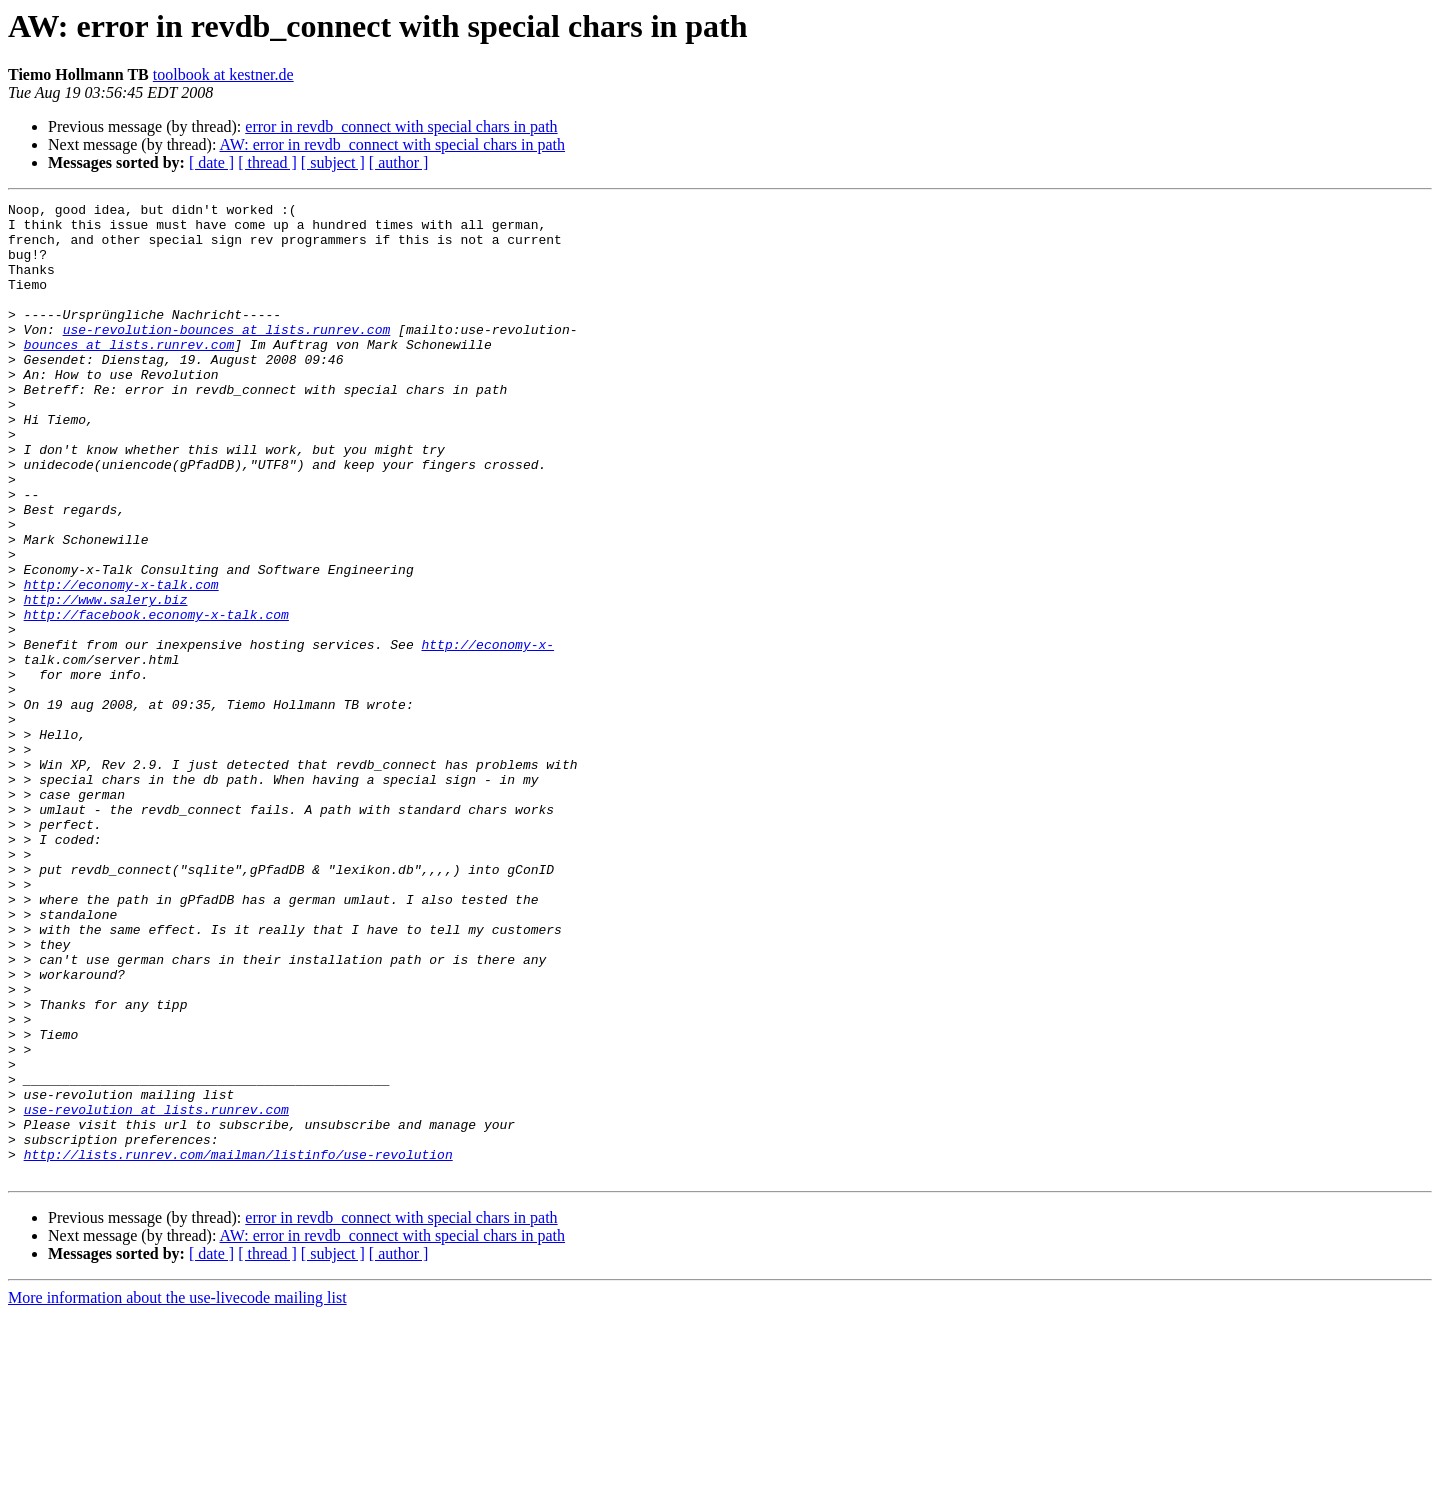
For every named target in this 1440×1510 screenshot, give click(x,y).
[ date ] (211, 162)
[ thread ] (267, 162)
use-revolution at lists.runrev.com (156, 1292)
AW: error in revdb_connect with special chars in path (393, 144)
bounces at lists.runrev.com (129, 374)
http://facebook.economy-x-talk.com (156, 698)
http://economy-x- (487, 734)
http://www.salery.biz (106, 680)
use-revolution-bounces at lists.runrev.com (227, 356)
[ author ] (399, 162)
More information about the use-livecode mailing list (177, 1492)
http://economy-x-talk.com (121, 662)
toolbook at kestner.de (223, 74)
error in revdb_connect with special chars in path (401, 126)
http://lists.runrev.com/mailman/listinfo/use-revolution (238, 1346)
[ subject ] (333, 162)
